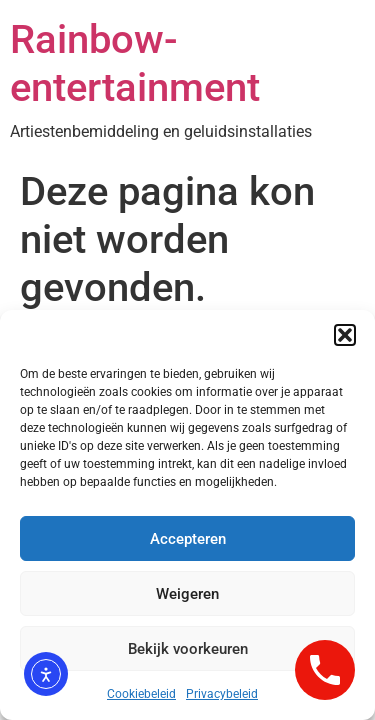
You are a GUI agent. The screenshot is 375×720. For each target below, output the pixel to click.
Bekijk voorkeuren (188, 649)
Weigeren (187, 594)
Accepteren (188, 539)
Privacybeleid (222, 694)
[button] (345, 335)
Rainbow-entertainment (135, 63)
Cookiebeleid (141, 694)
